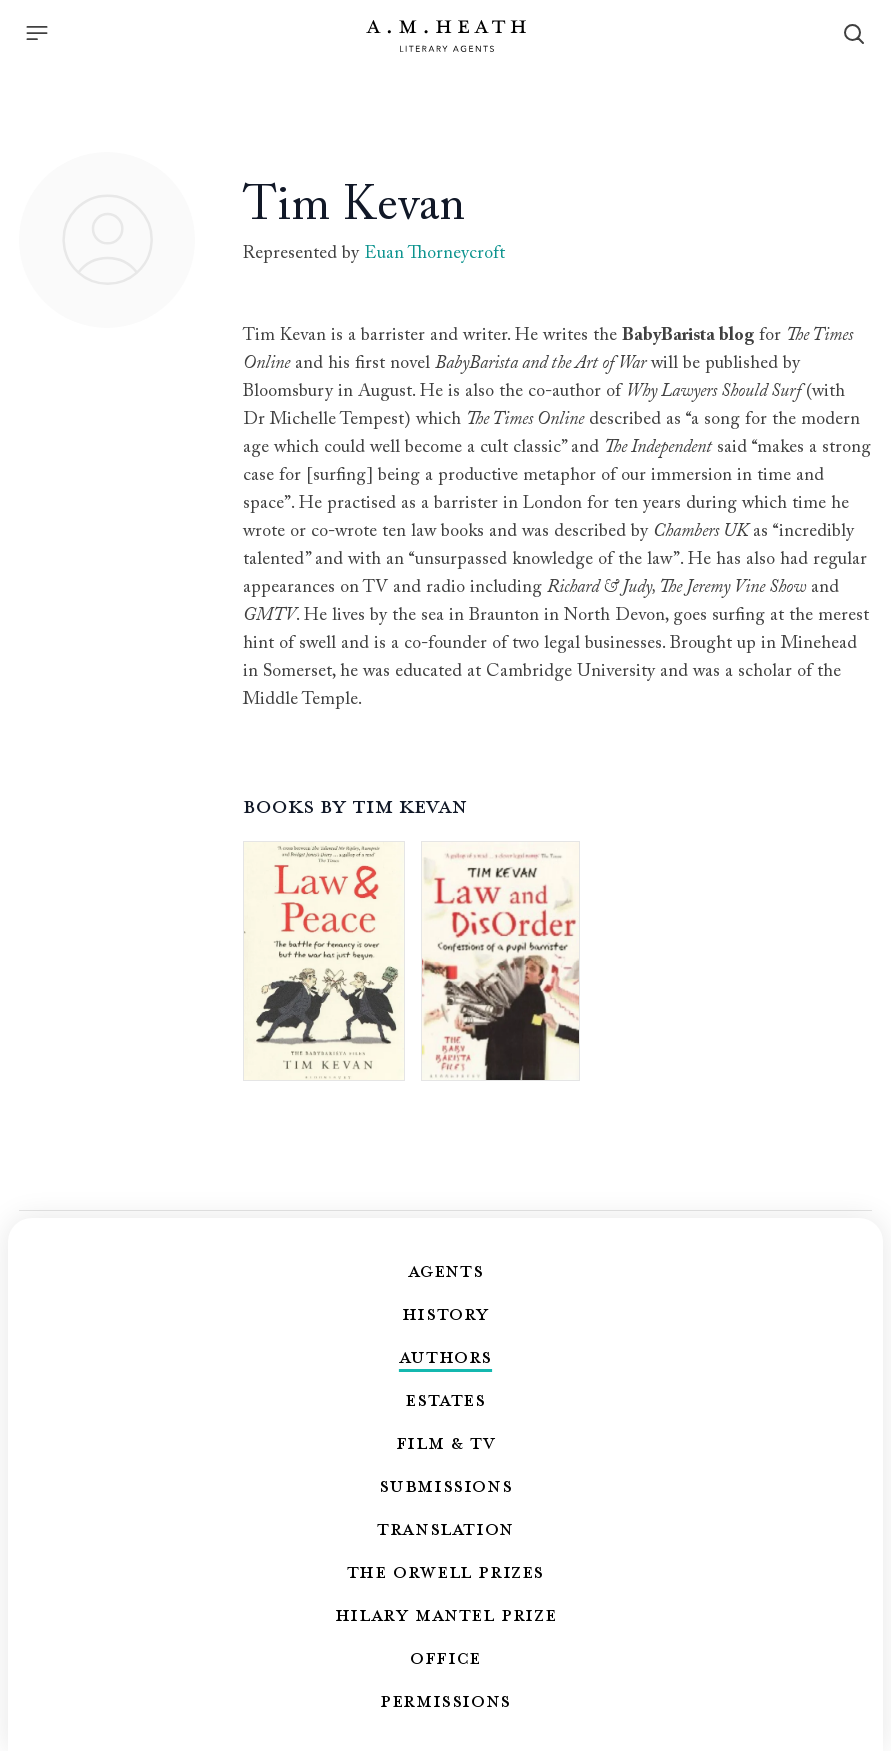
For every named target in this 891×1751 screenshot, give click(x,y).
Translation (445, 1528)
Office (445, 1657)
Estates (445, 1399)
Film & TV (445, 1442)
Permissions (445, 1700)
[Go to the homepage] (446, 36)
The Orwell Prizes (445, 1571)
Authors (445, 1356)
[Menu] (37, 33)
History (445, 1313)
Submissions (446, 1485)
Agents (446, 1270)
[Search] (854, 34)
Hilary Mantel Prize (445, 1614)
